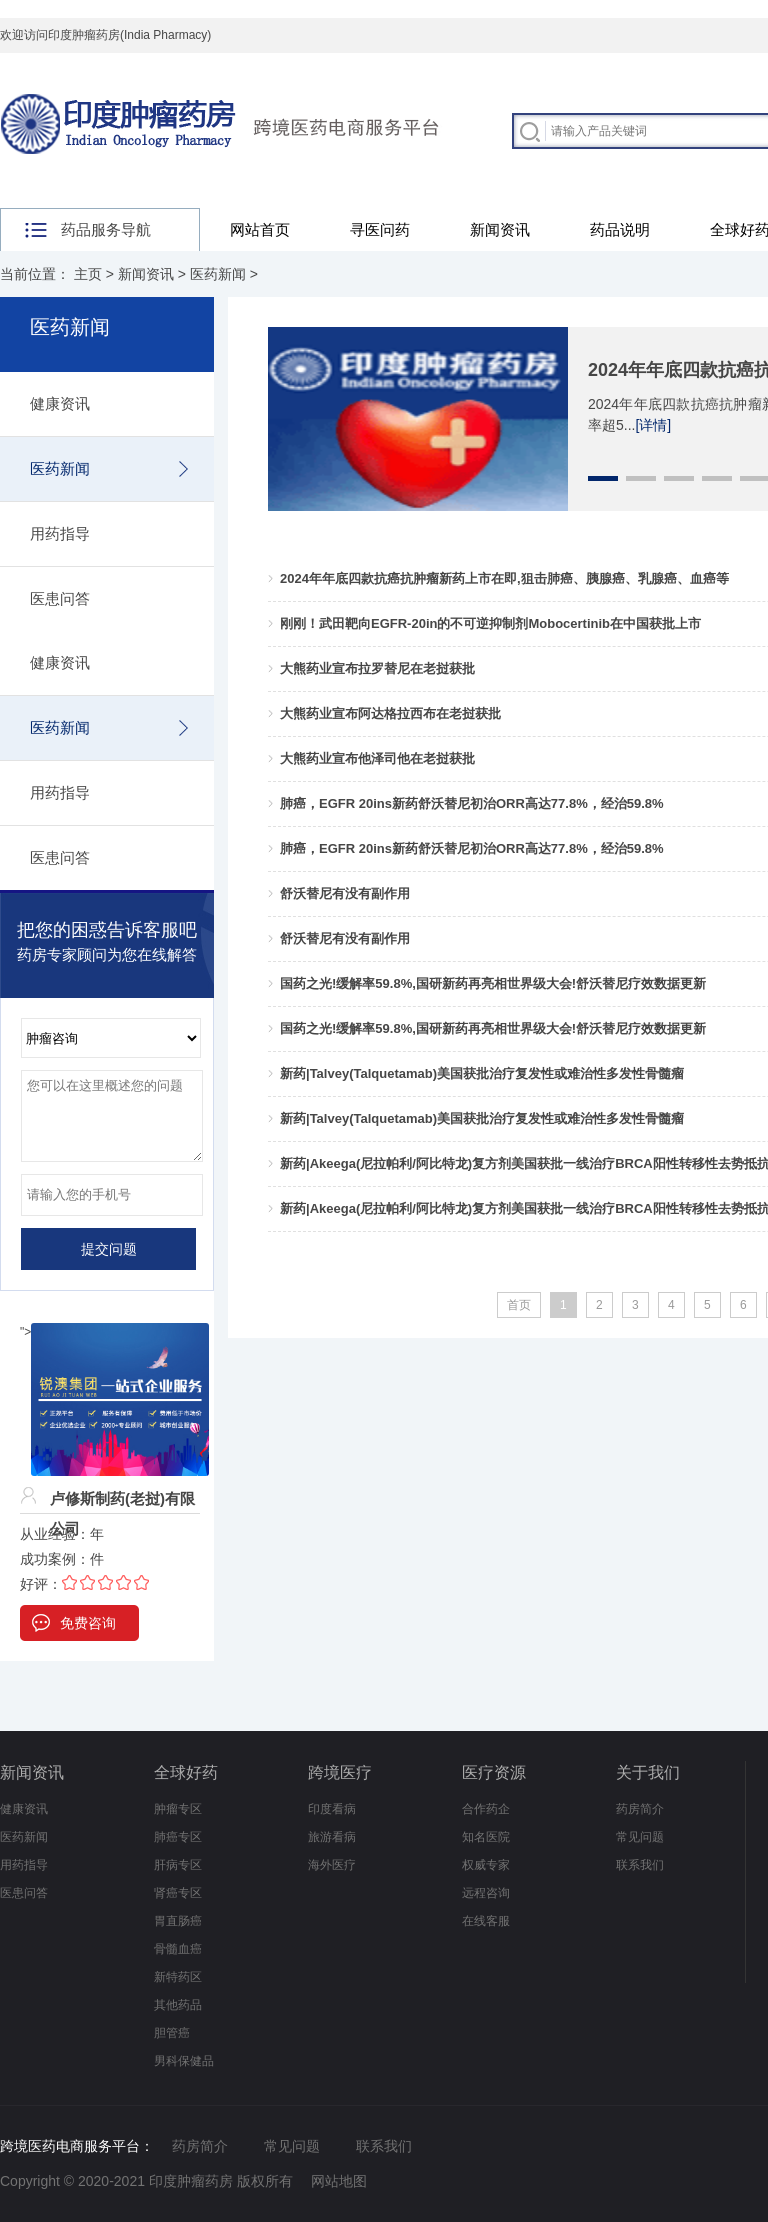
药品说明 (620, 229)
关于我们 (648, 1772)
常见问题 (640, 1837)
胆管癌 (172, 2033)
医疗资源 (494, 1772)
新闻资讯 (500, 229)
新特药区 (178, 1977)
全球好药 (186, 1772)
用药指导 (60, 533)
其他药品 (178, 2005)
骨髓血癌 (178, 1949)
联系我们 (640, 1865)
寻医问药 (380, 229)
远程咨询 (486, 1893)
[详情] (653, 425)
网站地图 (339, 2181)
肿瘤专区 (178, 1809)
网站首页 (260, 229)
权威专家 (486, 1865)
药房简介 (640, 1809)
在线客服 (486, 1921)
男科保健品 (184, 2061)
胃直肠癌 (178, 1921)
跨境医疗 (340, 1772)
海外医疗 (332, 1865)
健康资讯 (60, 403)
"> (114, 1332)
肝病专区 (178, 1865)
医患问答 (60, 598)
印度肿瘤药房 (191, 2181)
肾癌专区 (178, 1893)
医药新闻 (218, 274)
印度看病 (332, 1809)
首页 (519, 1305)
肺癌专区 (178, 1837)
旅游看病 (332, 1837)
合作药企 (486, 1809)
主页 (88, 274)
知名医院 (486, 1837)
